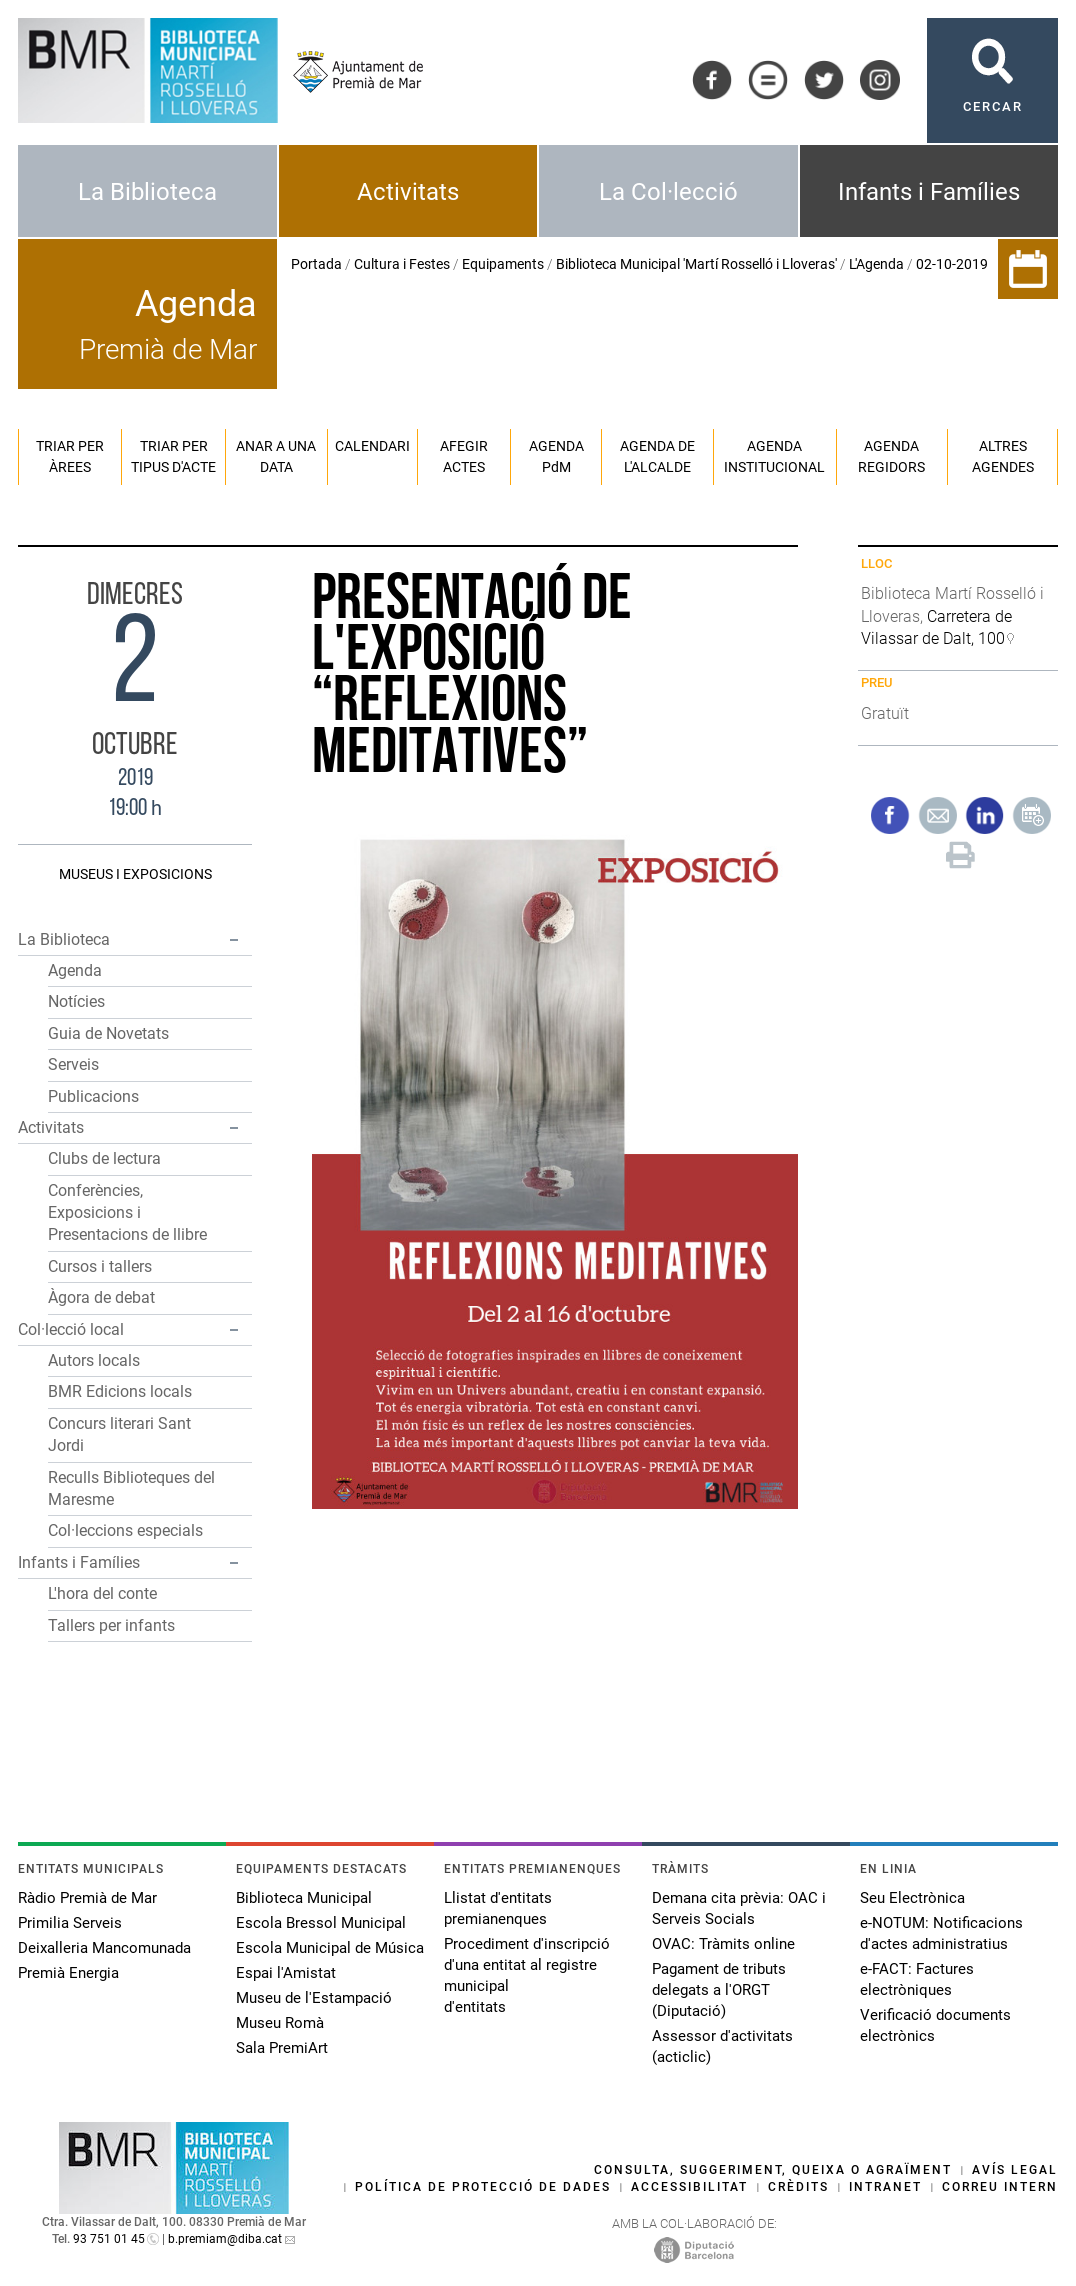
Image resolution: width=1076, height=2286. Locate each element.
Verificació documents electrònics (935, 2025)
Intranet (885, 2187)
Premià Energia (68, 1973)
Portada (316, 264)
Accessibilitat (689, 2187)
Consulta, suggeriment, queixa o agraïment (773, 2170)
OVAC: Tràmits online (723, 1944)
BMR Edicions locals (120, 1391)
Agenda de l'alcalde (657, 456)
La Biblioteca (147, 192)
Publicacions (93, 1096)
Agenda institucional (774, 456)
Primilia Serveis (70, 1923)
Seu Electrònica (912, 1898)
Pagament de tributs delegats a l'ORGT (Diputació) (719, 1990)
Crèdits (798, 2187)
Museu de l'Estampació (314, 1998)
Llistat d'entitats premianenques (498, 1908)
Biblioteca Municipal (304, 1898)
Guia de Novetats (108, 1033)
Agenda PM (556, 456)
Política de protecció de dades (483, 2187)
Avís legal (1015, 2170)
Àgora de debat (101, 1297)
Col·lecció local (71, 1329)
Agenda (75, 970)
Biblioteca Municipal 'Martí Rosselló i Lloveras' (696, 264)
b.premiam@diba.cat (225, 2239)
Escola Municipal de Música (330, 1948)
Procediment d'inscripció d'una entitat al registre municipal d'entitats (527, 1975)
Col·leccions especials (125, 1530)
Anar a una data (276, 456)
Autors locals (94, 1360)
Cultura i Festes (402, 264)
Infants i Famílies (929, 192)
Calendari (372, 446)
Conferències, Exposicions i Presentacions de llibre (127, 1213)
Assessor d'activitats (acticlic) (722, 2046)
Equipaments (503, 264)
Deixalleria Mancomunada (104, 1948)
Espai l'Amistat (286, 1973)
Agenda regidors (891, 456)
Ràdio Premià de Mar (87, 1898)
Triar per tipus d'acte (173, 456)
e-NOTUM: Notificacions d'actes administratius (941, 1933)
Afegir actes (464, 456)
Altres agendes (1003, 456)
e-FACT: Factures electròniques (917, 1979)
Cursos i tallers (100, 1266)
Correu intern (1000, 2187)
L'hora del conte (102, 1593)
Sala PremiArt (282, 2048)
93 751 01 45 (109, 2239)
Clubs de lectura (104, 1158)
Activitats (408, 192)
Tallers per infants (111, 1625)
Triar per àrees (70, 456)
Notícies (76, 1001)
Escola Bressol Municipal (321, 1923)
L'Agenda (876, 264)
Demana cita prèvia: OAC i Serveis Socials (739, 1908)
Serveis (73, 1064)
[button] (234, 940)
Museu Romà (280, 2023)
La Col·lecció (668, 192)
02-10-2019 (952, 264)
